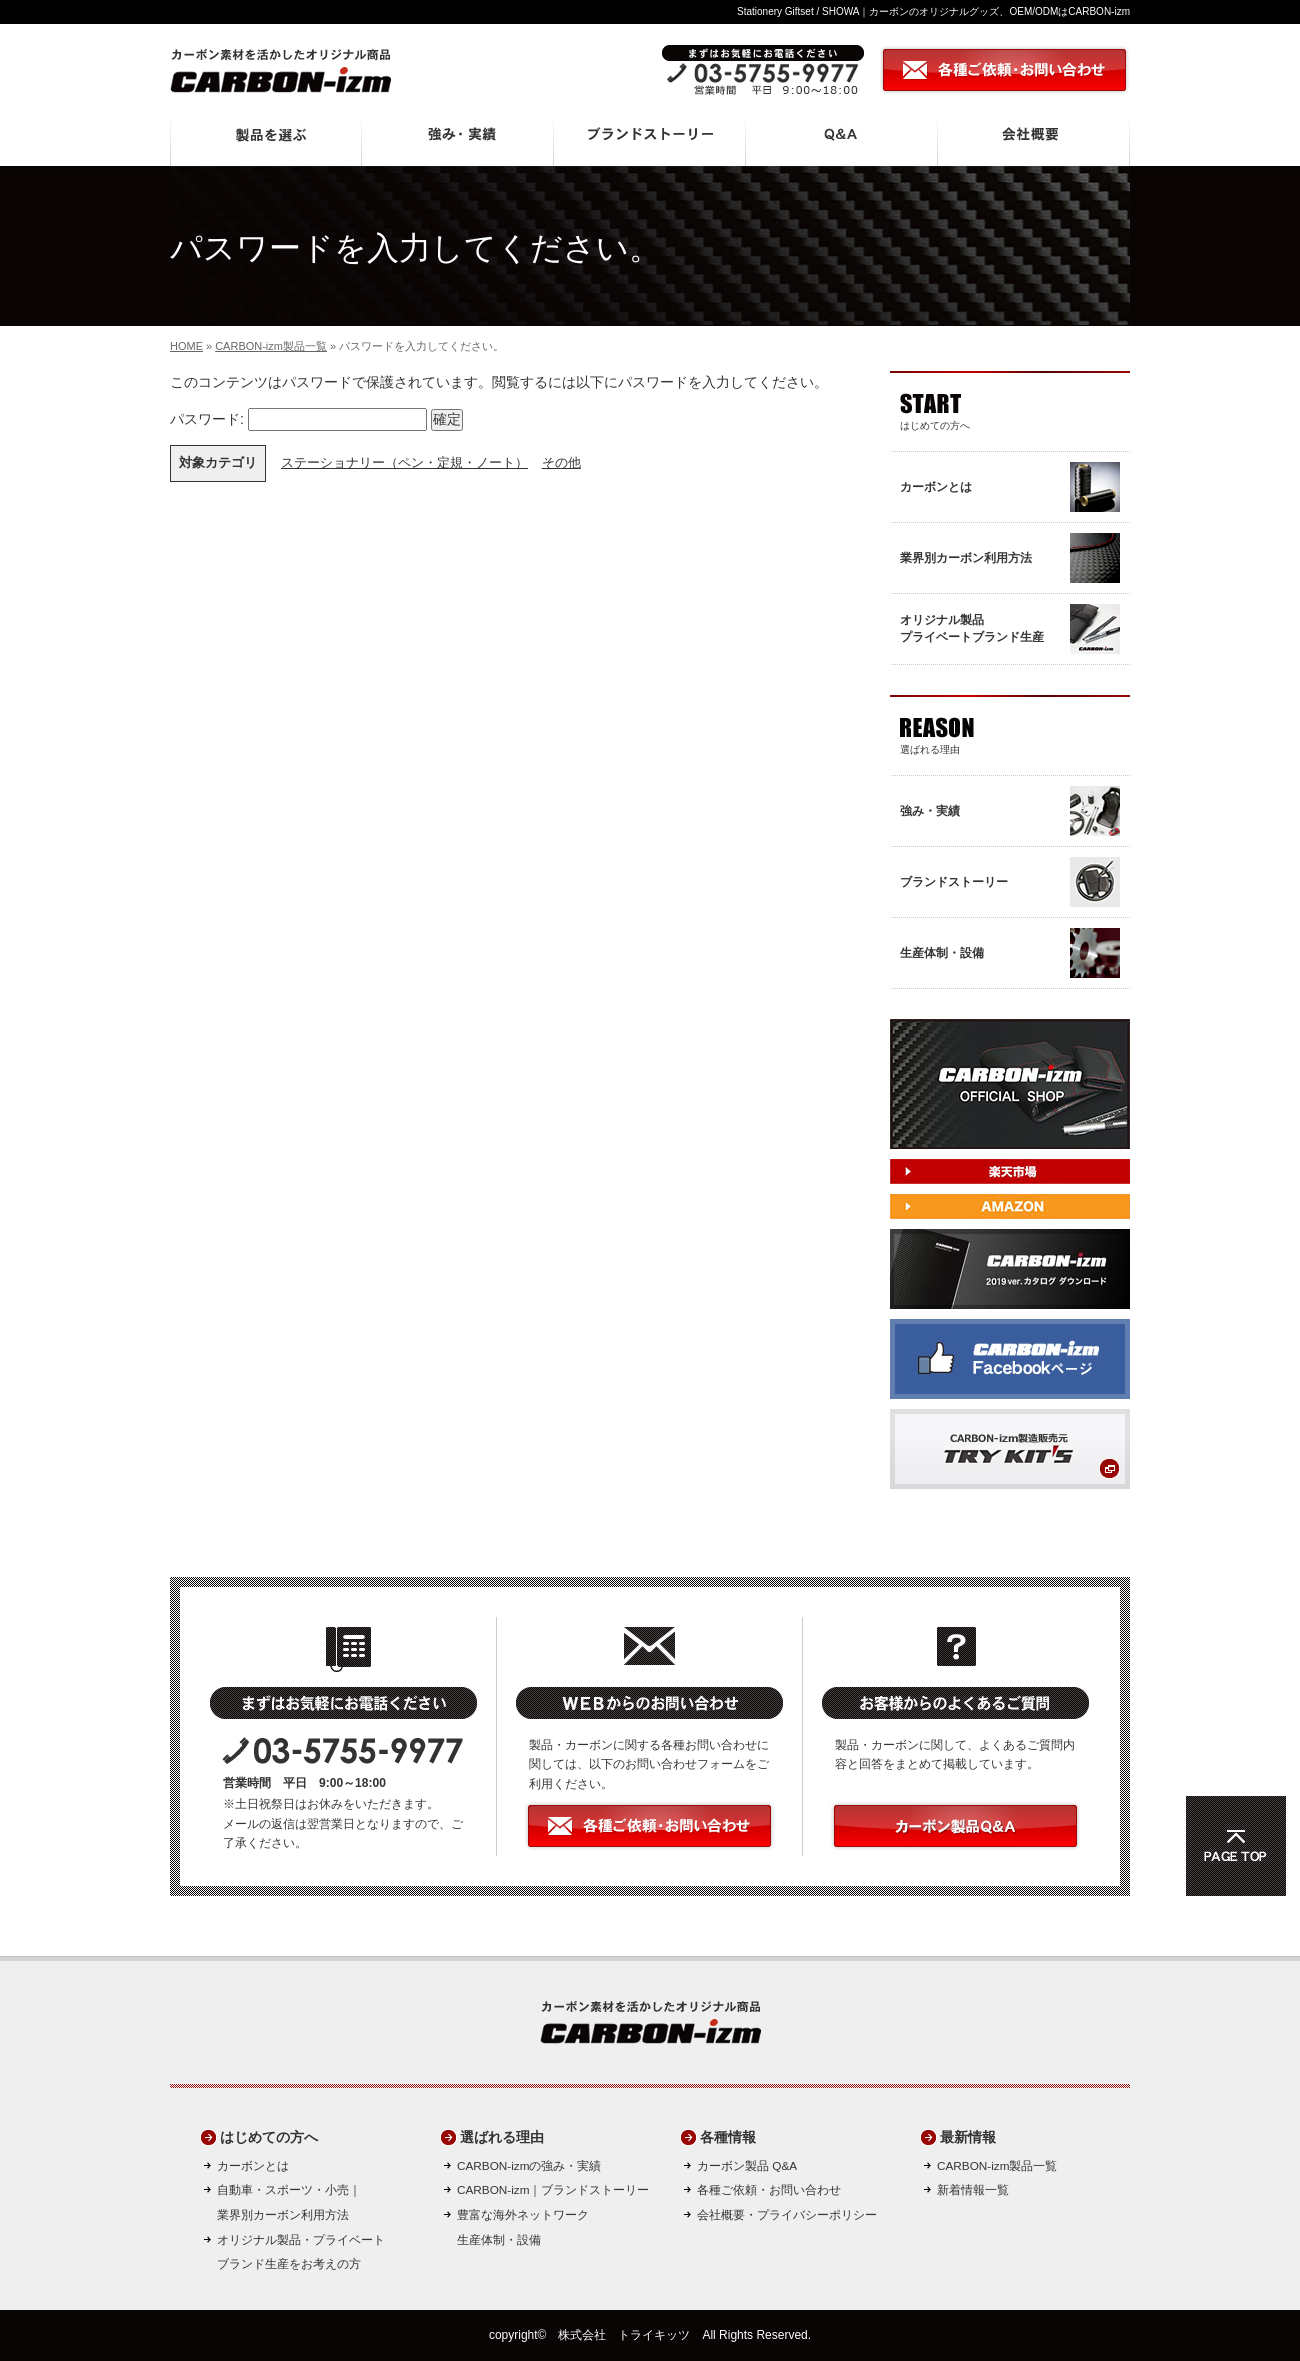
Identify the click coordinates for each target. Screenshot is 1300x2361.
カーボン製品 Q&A (747, 2165)
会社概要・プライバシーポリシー (787, 2214)
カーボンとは (253, 2165)
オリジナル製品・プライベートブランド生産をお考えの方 (301, 2252)
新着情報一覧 (973, 2189)
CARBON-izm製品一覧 (271, 346)
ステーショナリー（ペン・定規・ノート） (404, 462)
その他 (561, 462)
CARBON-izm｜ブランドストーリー (553, 2189)
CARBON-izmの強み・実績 (529, 2165)
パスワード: (298, 419)
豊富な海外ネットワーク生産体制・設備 (523, 2227)
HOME (186, 346)
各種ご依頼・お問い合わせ (769, 2189)
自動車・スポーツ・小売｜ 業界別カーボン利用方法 (289, 2202)
